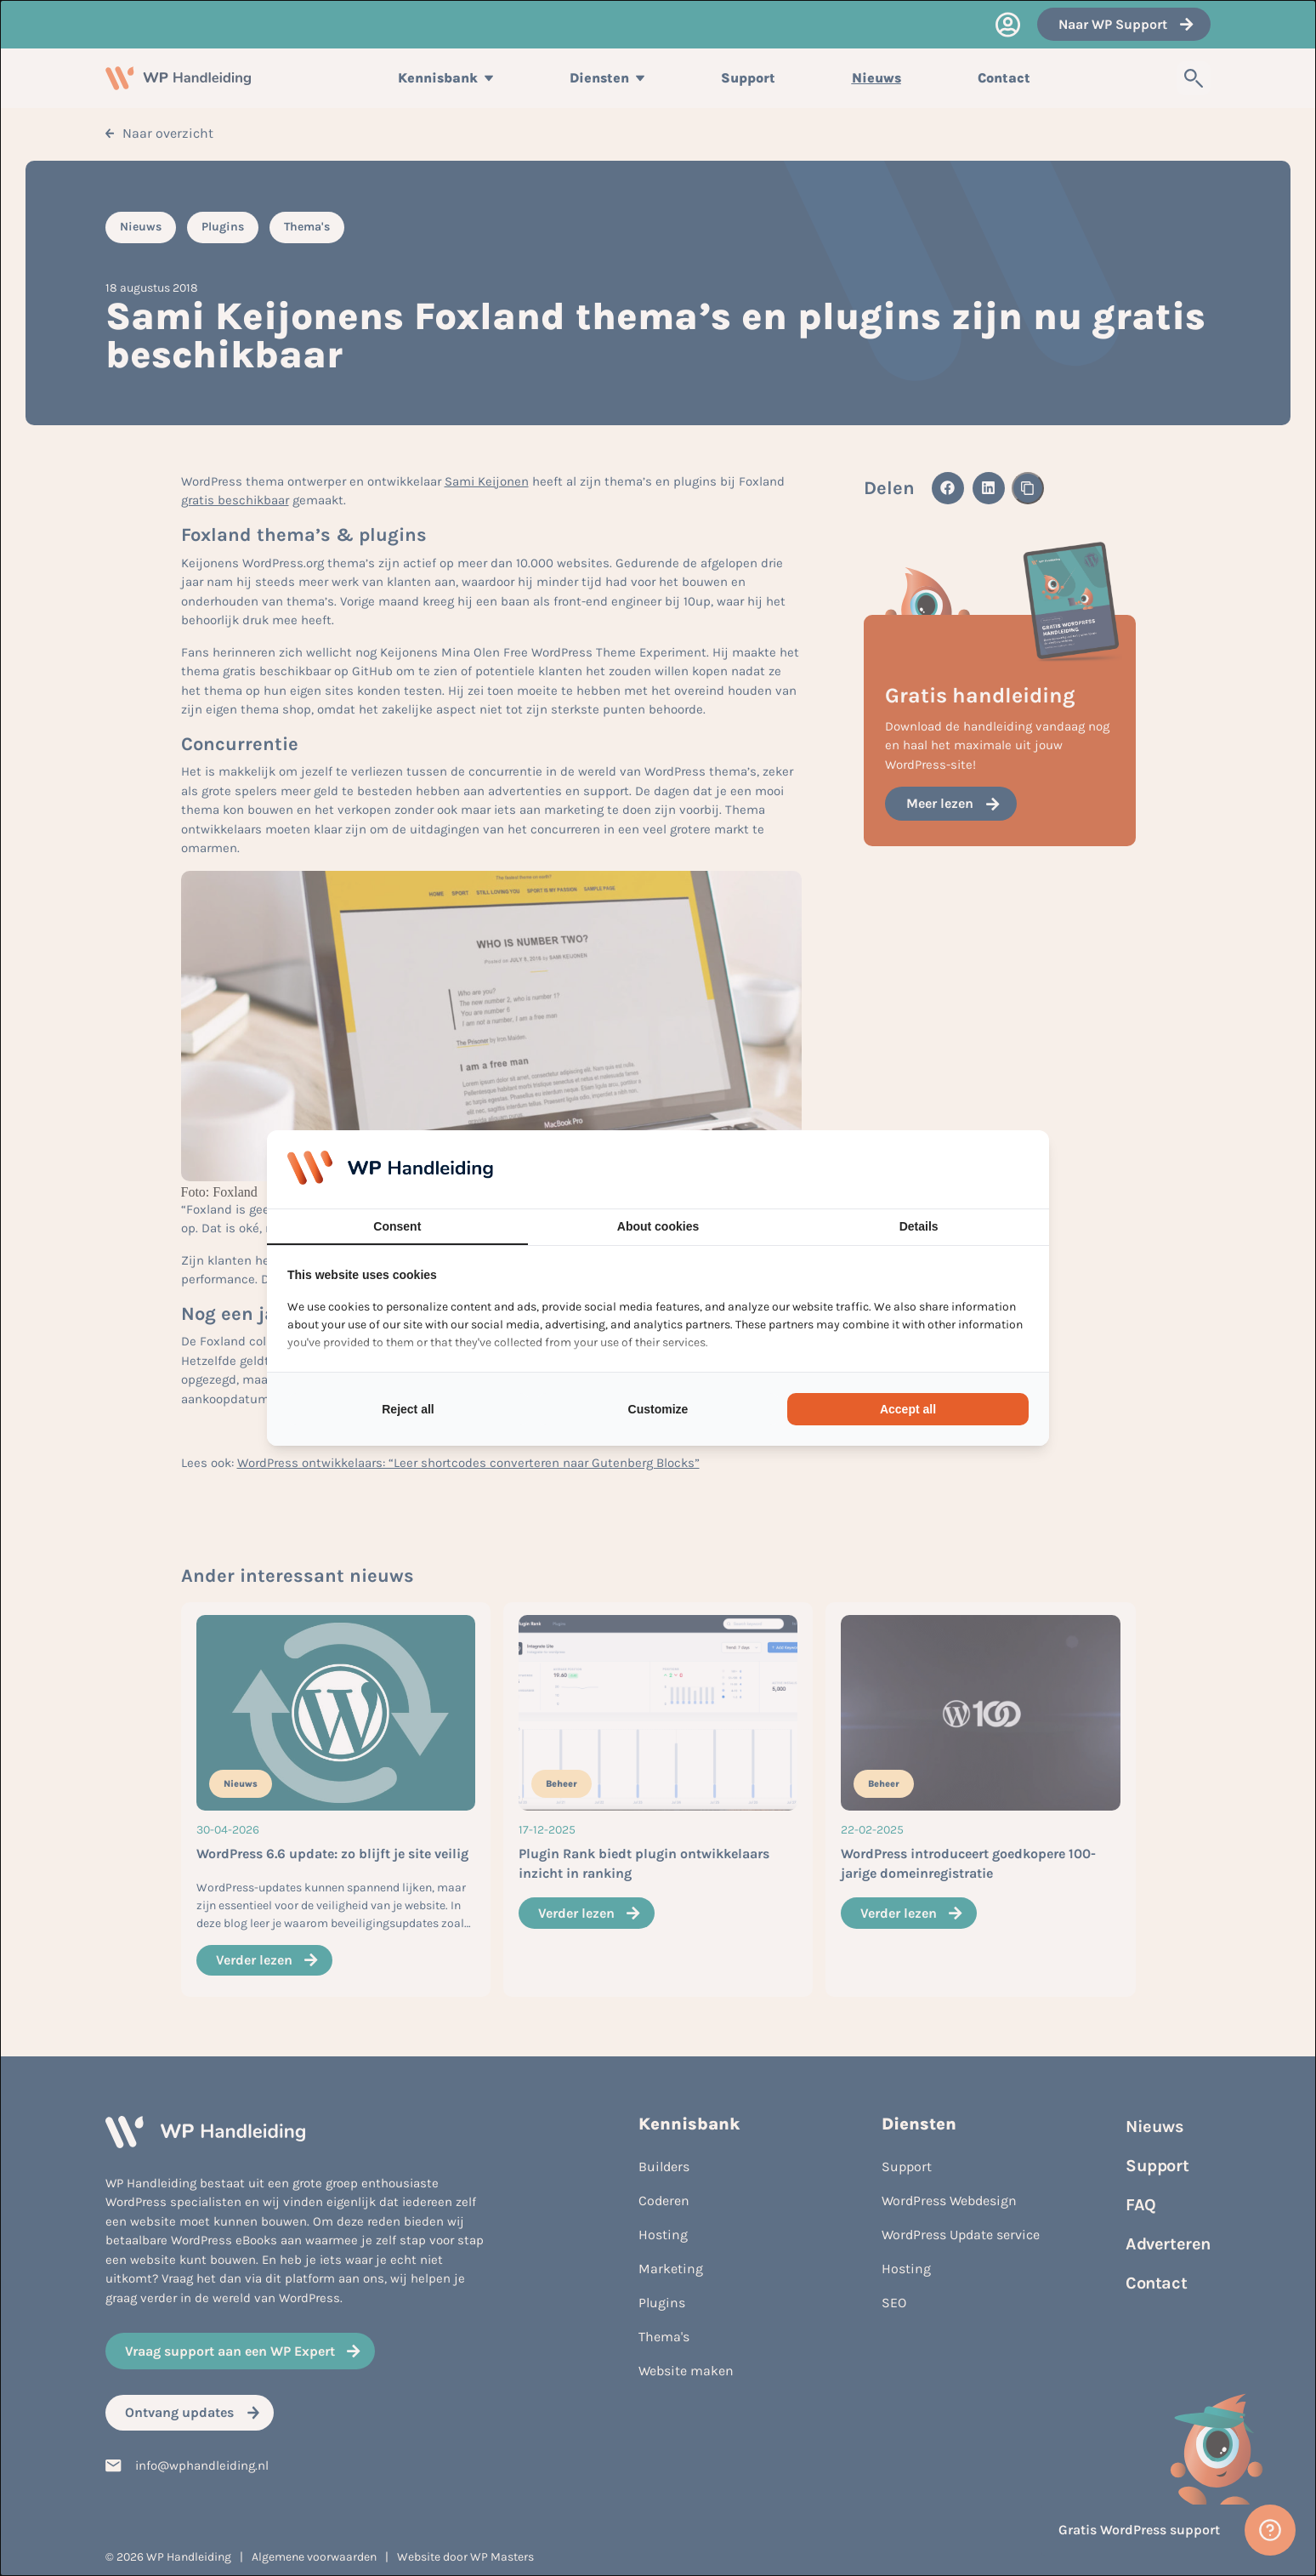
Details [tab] (919, 1226)
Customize (658, 1409)
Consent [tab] (397, 1226)
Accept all (908, 1409)
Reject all (408, 1409)
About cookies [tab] (658, 1226)
